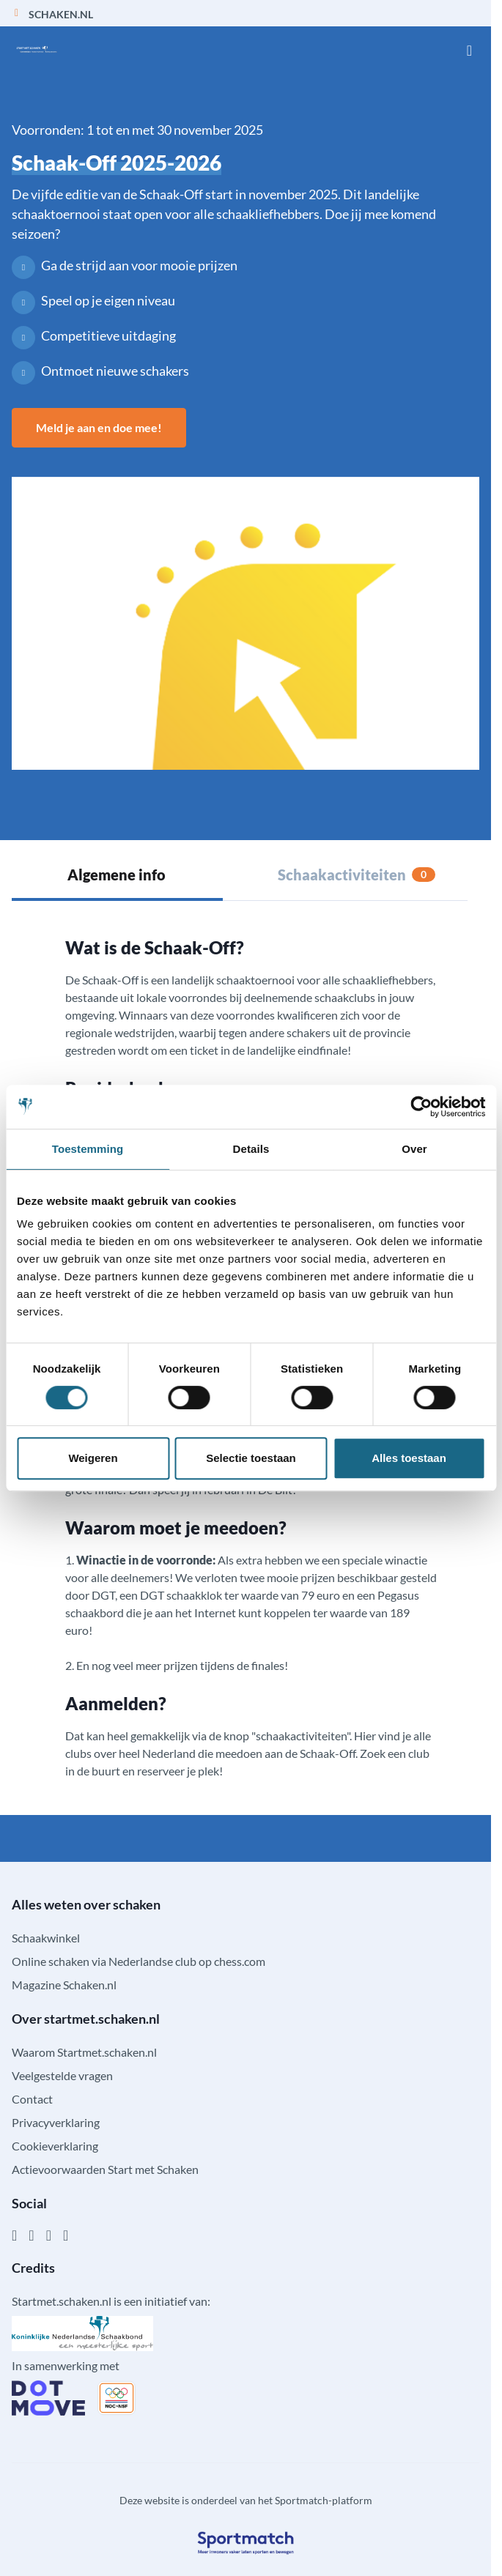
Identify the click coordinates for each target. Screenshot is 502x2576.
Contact (32, 2099)
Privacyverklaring (56, 2122)
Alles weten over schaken (86, 1904)
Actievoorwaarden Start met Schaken (105, 2169)
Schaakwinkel (46, 1938)
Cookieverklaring (55, 2146)
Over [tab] (414, 1149)
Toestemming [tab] (88, 1149)
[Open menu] (469, 50)
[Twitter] (48, 2235)
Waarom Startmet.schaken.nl (84, 2052)
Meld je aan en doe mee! (99, 427)
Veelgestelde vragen (62, 2075)
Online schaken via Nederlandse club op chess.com (138, 1961)
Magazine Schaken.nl (64, 1985)
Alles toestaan (409, 1458)
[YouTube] (65, 2235)
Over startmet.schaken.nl (86, 2019)
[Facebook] (14, 2235)
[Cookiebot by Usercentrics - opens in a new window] (421, 1107)
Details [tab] (251, 1149)
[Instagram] (31, 2235)
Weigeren (92, 1458)
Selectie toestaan (251, 1458)
